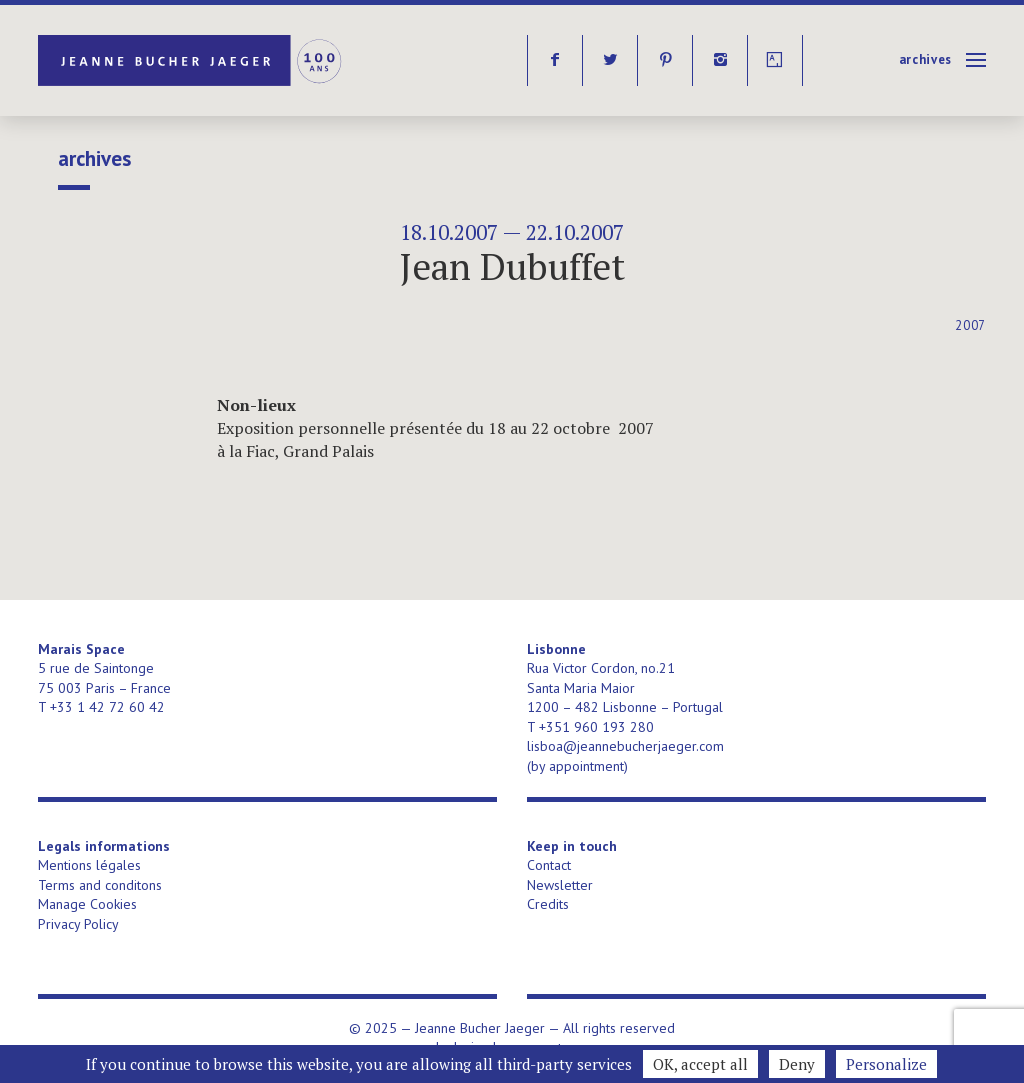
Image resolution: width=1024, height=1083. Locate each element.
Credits (548, 904)
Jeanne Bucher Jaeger (191, 60)
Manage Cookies (87, 904)
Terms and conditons (100, 885)
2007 (970, 325)
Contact (549, 865)
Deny (797, 1064)
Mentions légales (89, 865)
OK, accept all (700, 1064)
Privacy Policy (78, 924)
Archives (925, 59)
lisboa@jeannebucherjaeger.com (625, 746)
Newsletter (560, 885)
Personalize (886, 1064)
